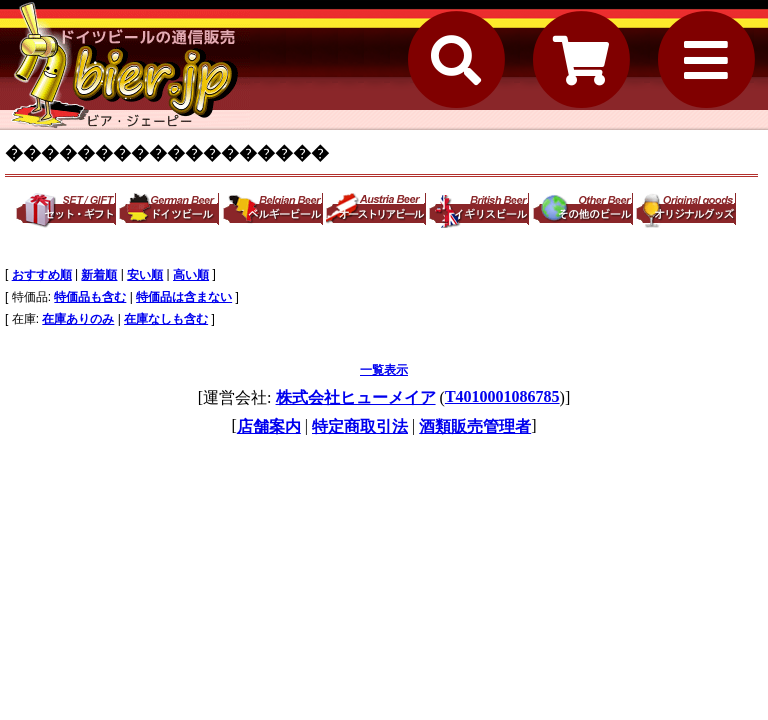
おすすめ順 (42, 275)
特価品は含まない (184, 297)
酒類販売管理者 (475, 426)
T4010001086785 (502, 396)
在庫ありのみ (78, 319)
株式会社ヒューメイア (356, 397)
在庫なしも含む (166, 319)
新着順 (99, 275)
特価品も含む (90, 297)
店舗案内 (269, 426)
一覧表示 (384, 370)
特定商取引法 (360, 426)
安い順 (145, 275)
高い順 (191, 275)
